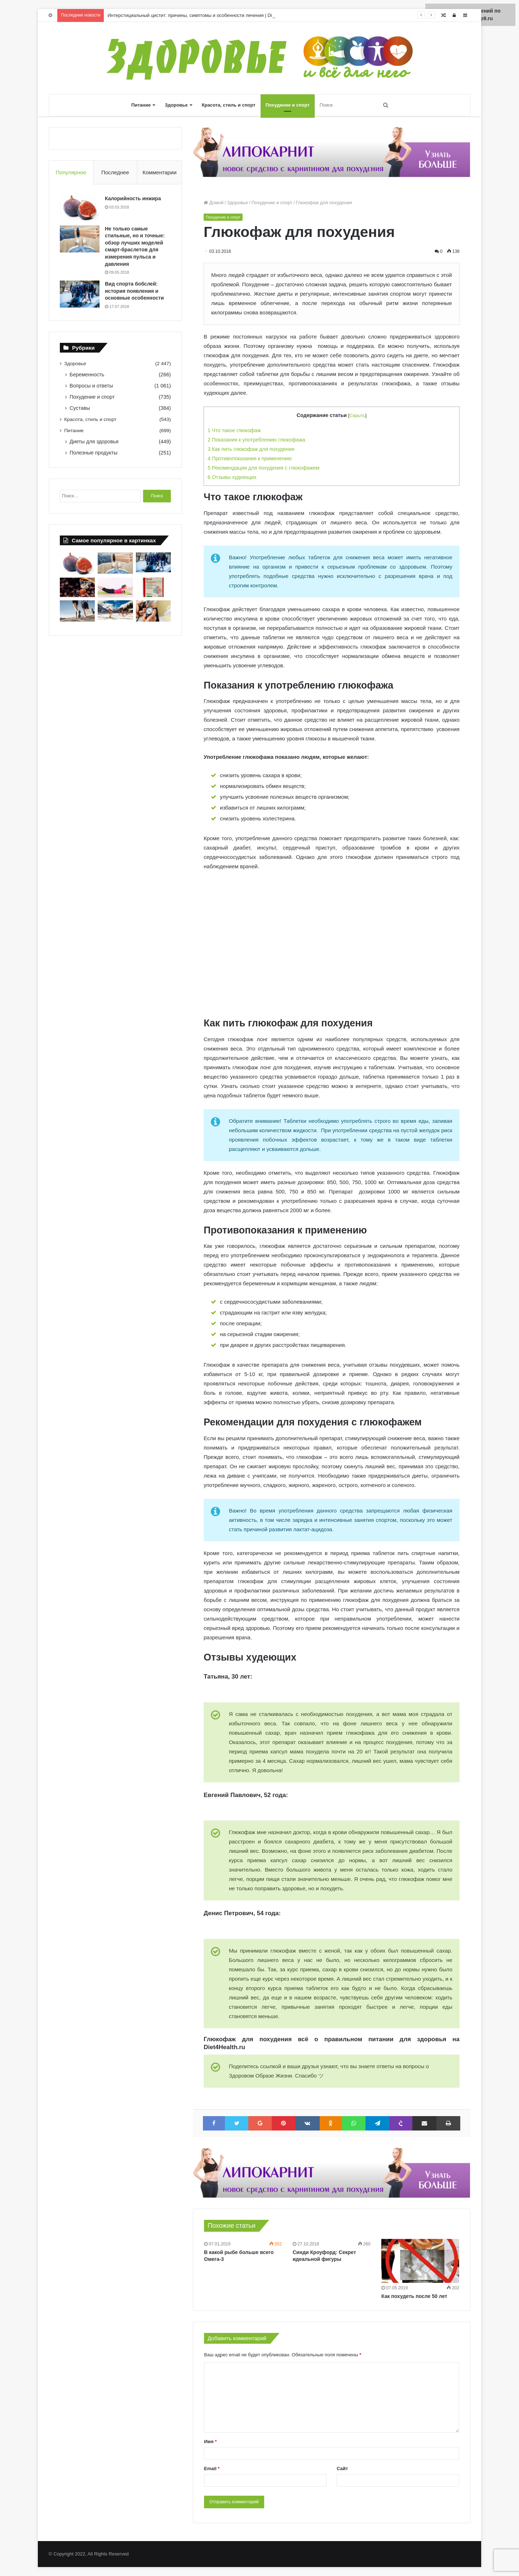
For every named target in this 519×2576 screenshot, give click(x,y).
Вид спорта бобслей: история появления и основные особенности (134, 291)
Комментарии (159, 172)
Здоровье (176, 105)
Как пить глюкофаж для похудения (251, 449)
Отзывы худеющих (232, 477)
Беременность (87, 374)
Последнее (115, 172)
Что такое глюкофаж (234, 430)
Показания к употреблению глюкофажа (256, 440)
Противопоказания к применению (250, 458)
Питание (141, 105)
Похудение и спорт (288, 105)
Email (211, 2468)
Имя (210, 2441)
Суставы (80, 408)
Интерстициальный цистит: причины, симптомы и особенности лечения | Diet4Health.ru (202, 15)
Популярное (71, 172)
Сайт (342, 2468)
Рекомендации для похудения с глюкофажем (263, 468)
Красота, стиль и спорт (229, 105)
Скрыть (357, 415)
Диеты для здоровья (94, 441)
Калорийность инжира (133, 198)
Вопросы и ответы (91, 386)
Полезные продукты (93, 453)
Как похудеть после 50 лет (414, 2296)
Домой (213, 202)
